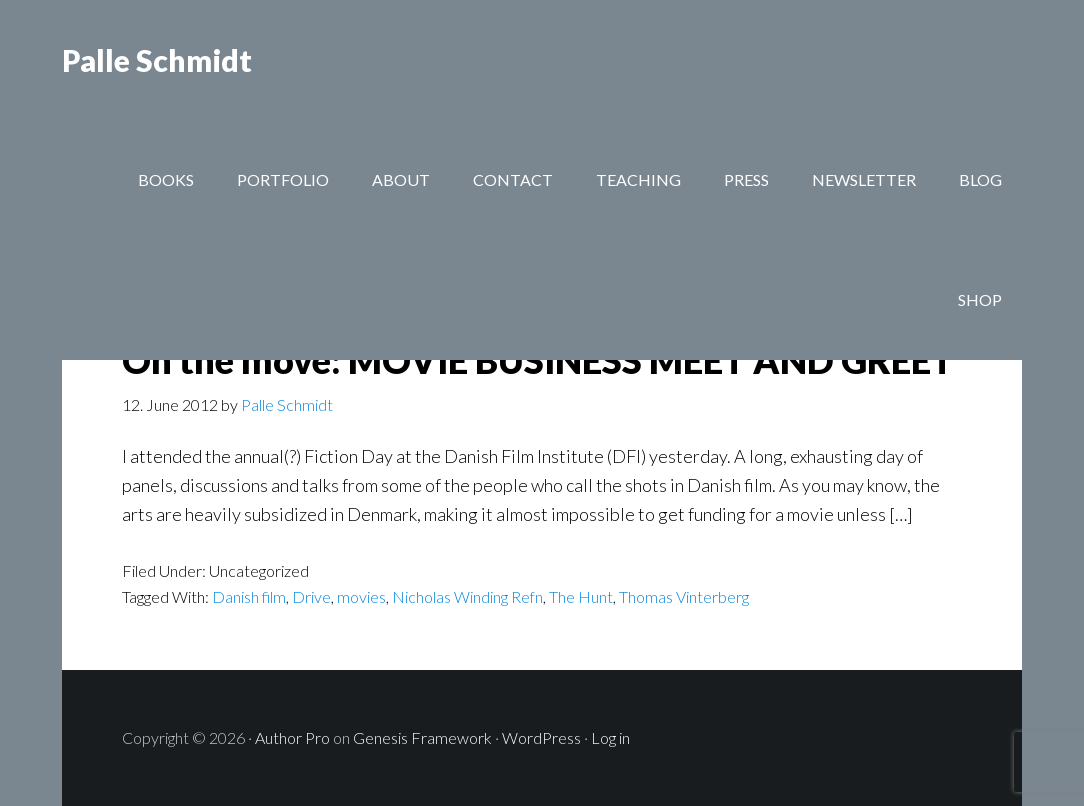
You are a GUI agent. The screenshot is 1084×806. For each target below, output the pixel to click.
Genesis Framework (422, 737)
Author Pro (292, 737)
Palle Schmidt (157, 60)
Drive (311, 596)
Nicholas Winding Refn (467, 596)
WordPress (541, 737)
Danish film (249, 596)
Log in (610, 737)
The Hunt (581, 596)
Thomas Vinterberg (684, 596)
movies (361, 596)
